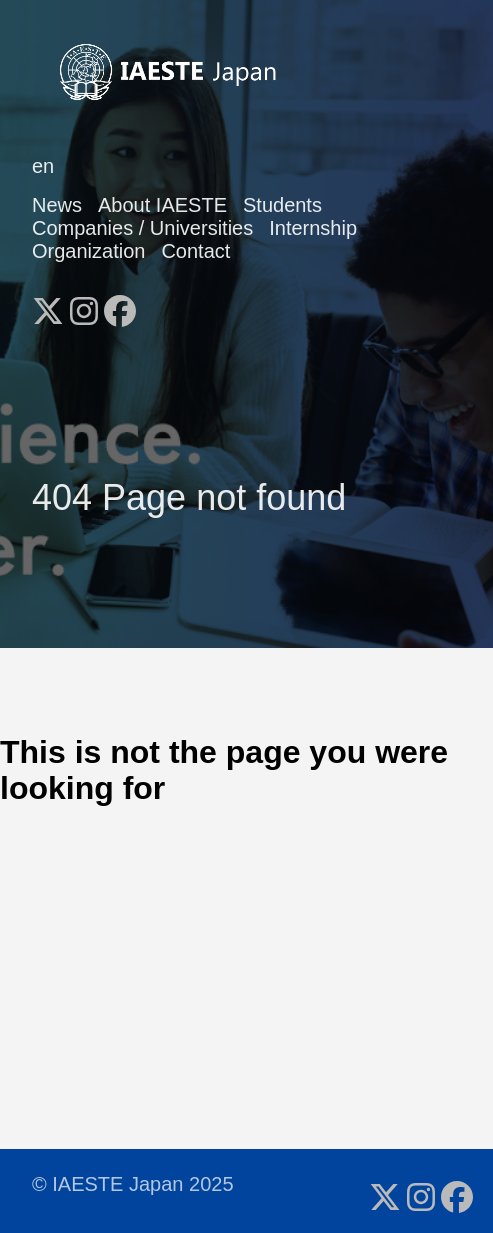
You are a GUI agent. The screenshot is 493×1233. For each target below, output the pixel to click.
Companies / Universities (142, 228)
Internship (313, 228)
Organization (88, 251)
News (57, 205)
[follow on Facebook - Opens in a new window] (120, 305)
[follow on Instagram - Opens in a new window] (84, 305)
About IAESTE (162, 205)
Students (282, 205)
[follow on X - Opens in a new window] (48, 305)
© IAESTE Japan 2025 (133, 1184)
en (43, 166)
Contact (195, 251)
